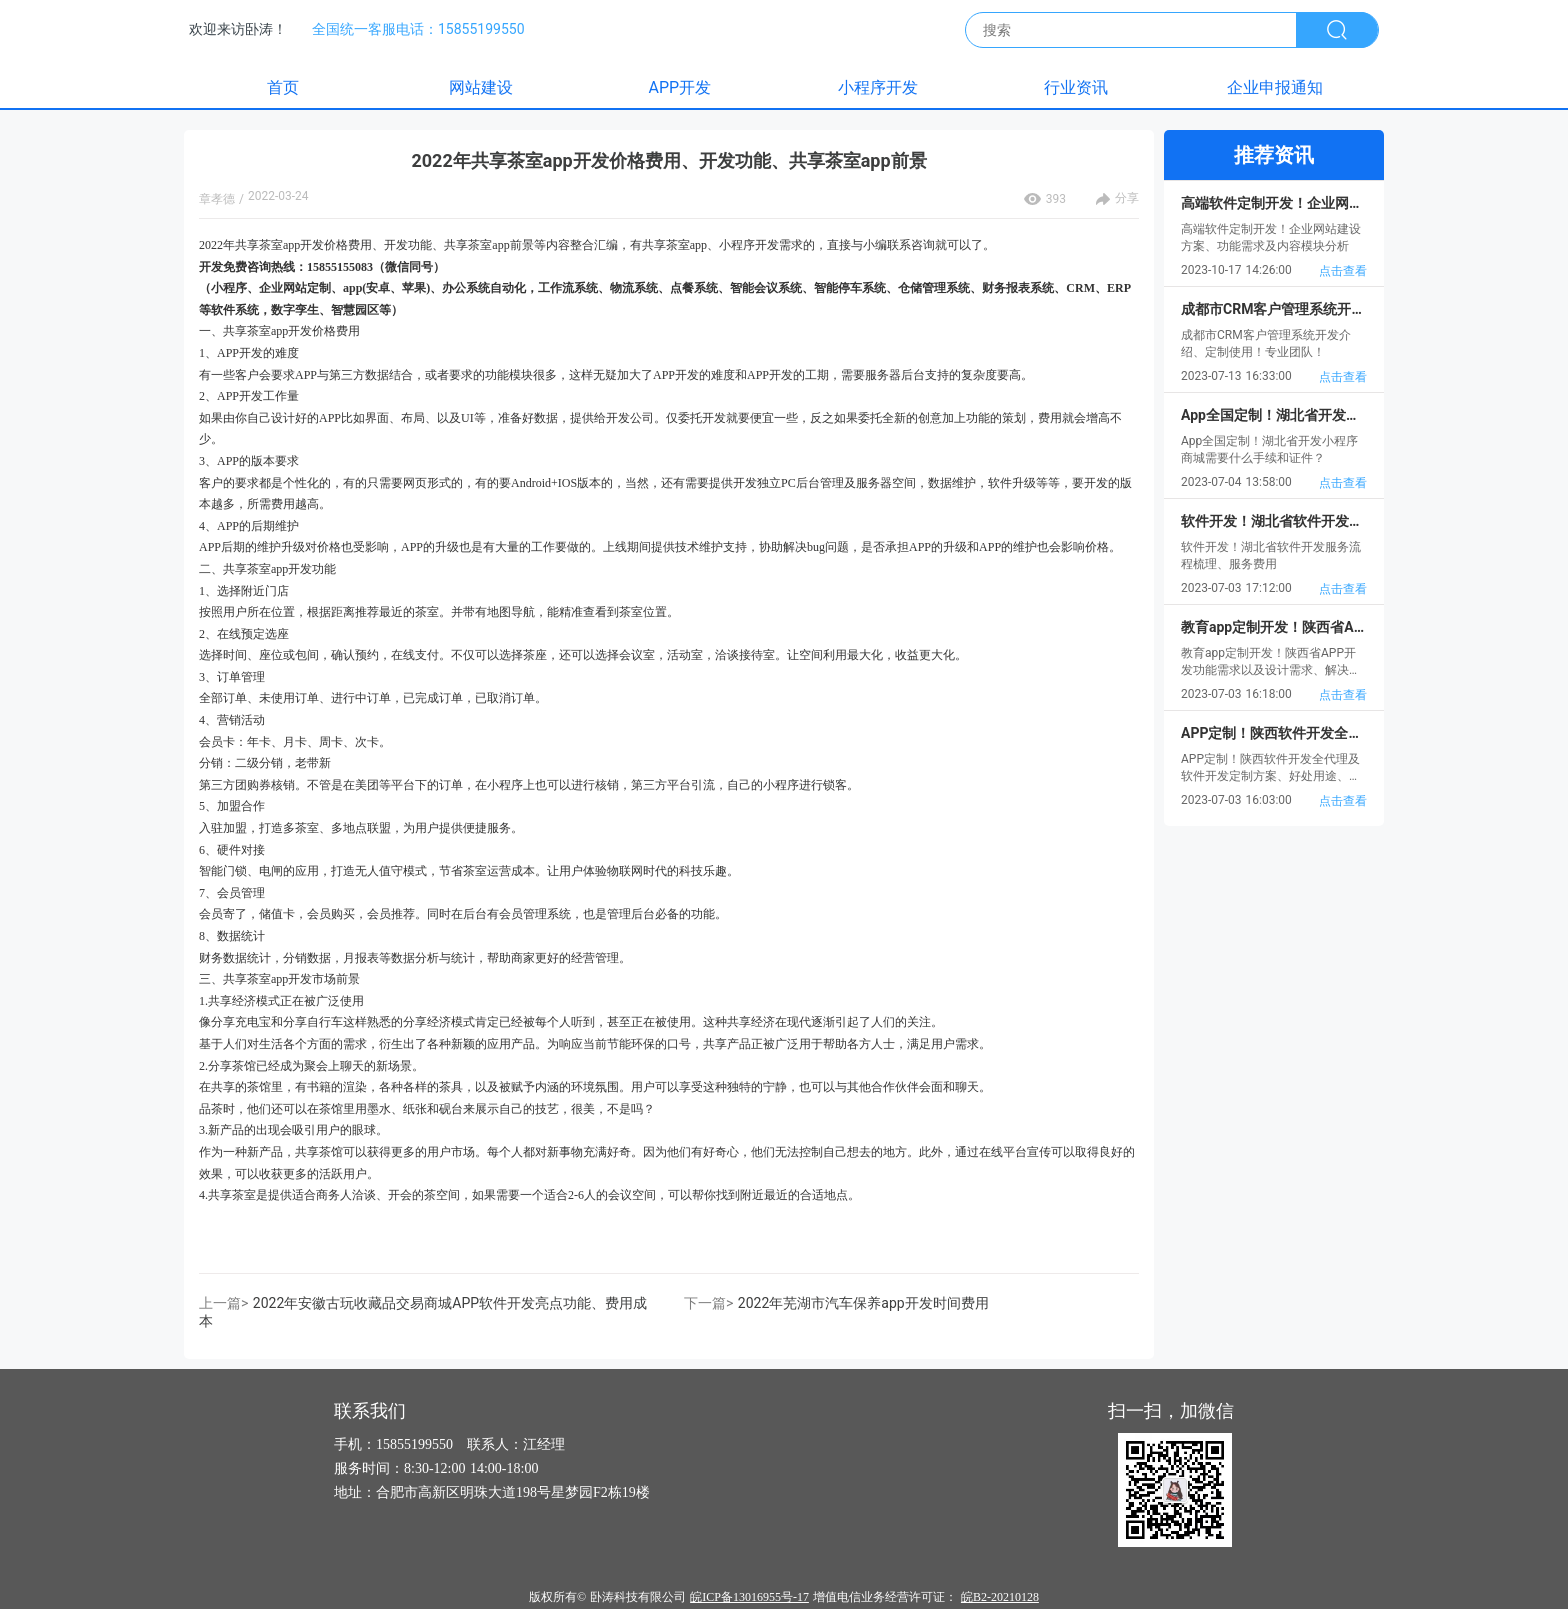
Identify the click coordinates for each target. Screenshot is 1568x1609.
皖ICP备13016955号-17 (749, 1597)
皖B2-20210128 (1000, 1597)
